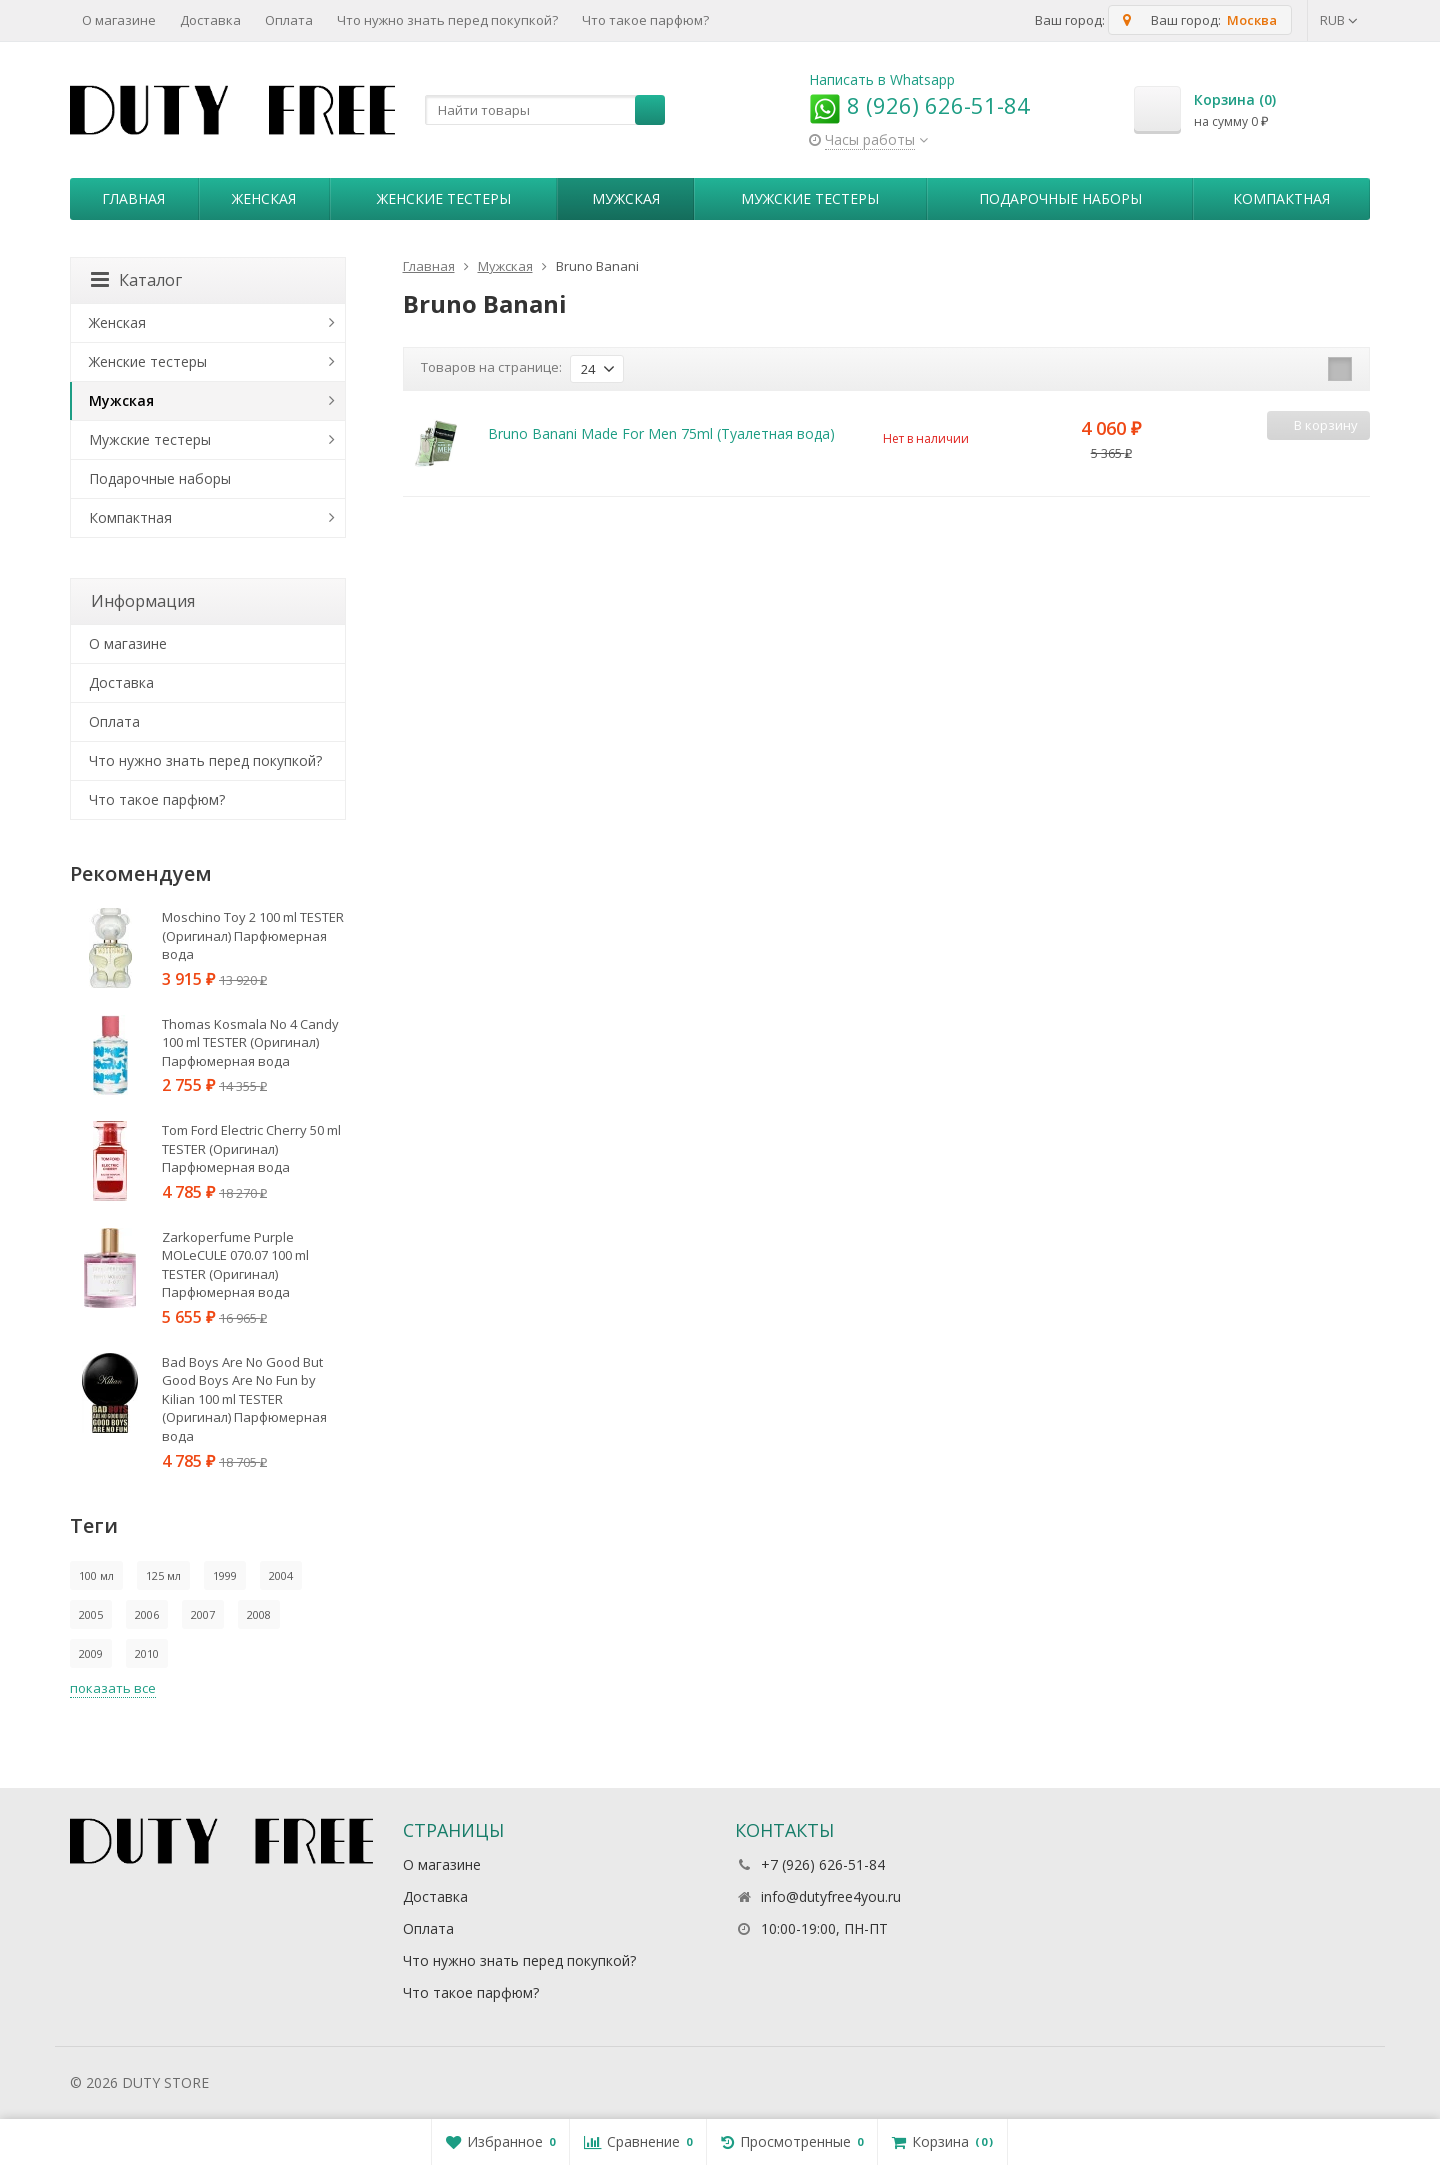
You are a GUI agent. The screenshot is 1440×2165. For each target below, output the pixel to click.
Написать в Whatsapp (882, 79)
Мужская (626, 198)
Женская (264, 198)
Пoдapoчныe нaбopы (1060, 198)
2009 (91, 1653)
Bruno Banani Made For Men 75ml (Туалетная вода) (661, 433)
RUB (1339, 20)
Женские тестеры (444, 198)
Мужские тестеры (810, 198)
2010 (147, 1653)
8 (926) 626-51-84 (919, 105)
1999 (225, 1575)
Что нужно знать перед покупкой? (447, 20)
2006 (147, 1614)
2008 (259, 1614)
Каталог (136, 280)
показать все (113, 1688)
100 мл (96, 1575)
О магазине (119, 20)
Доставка (210, 20)
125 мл (163, 1575)
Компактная (1281, 198)
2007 (203, 1614)
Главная (133, 198)
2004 (281, 1575)
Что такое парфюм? (645, 20)
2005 (91, 1614)
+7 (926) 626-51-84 (823, 1864)
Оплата (289, 20)
